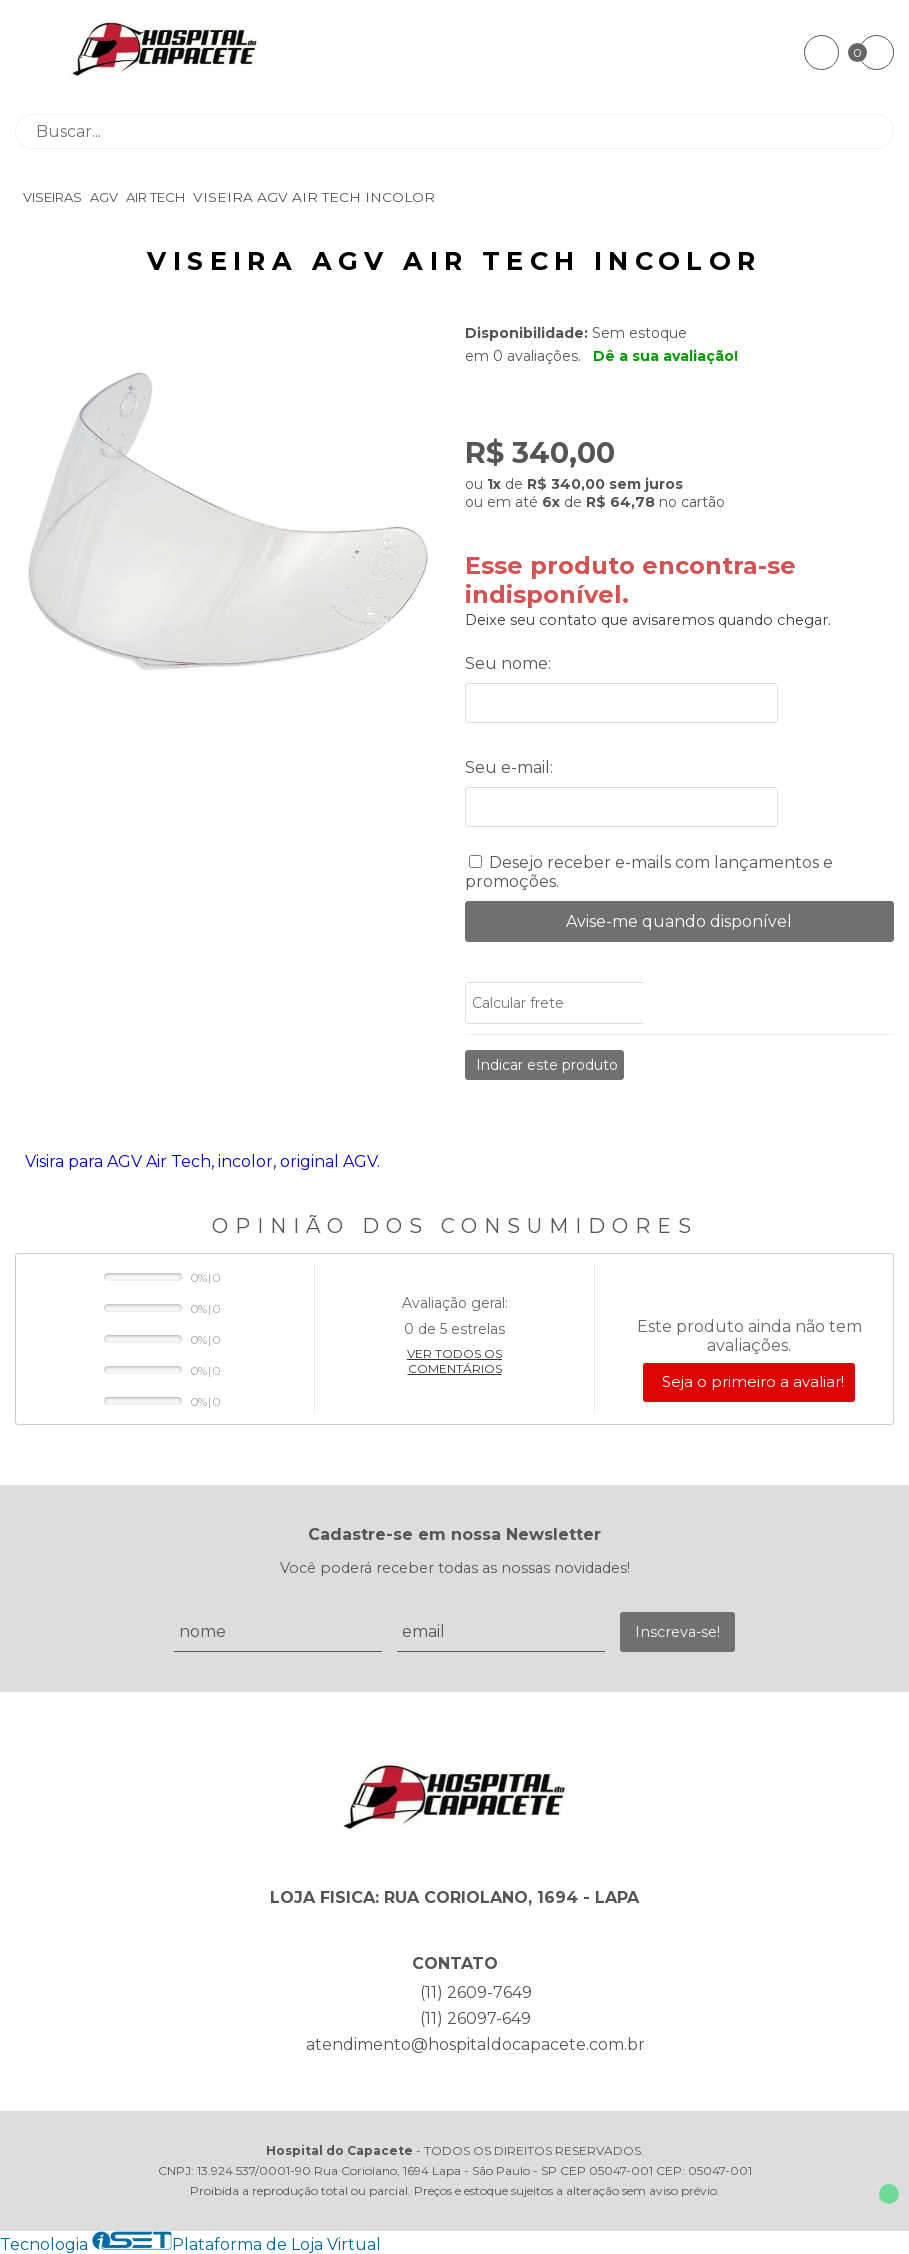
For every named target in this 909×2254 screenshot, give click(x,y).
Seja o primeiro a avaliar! (753, 1381)
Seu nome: (508, 663)
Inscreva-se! (677, 1632)
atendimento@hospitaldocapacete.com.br (475, 2044)
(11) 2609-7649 (476, 1992)
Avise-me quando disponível (679, 921)
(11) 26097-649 (475, 2018)
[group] (230, 536)
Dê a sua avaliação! (665, 356)
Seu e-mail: (509, 767)
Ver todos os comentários (454, 1361)
